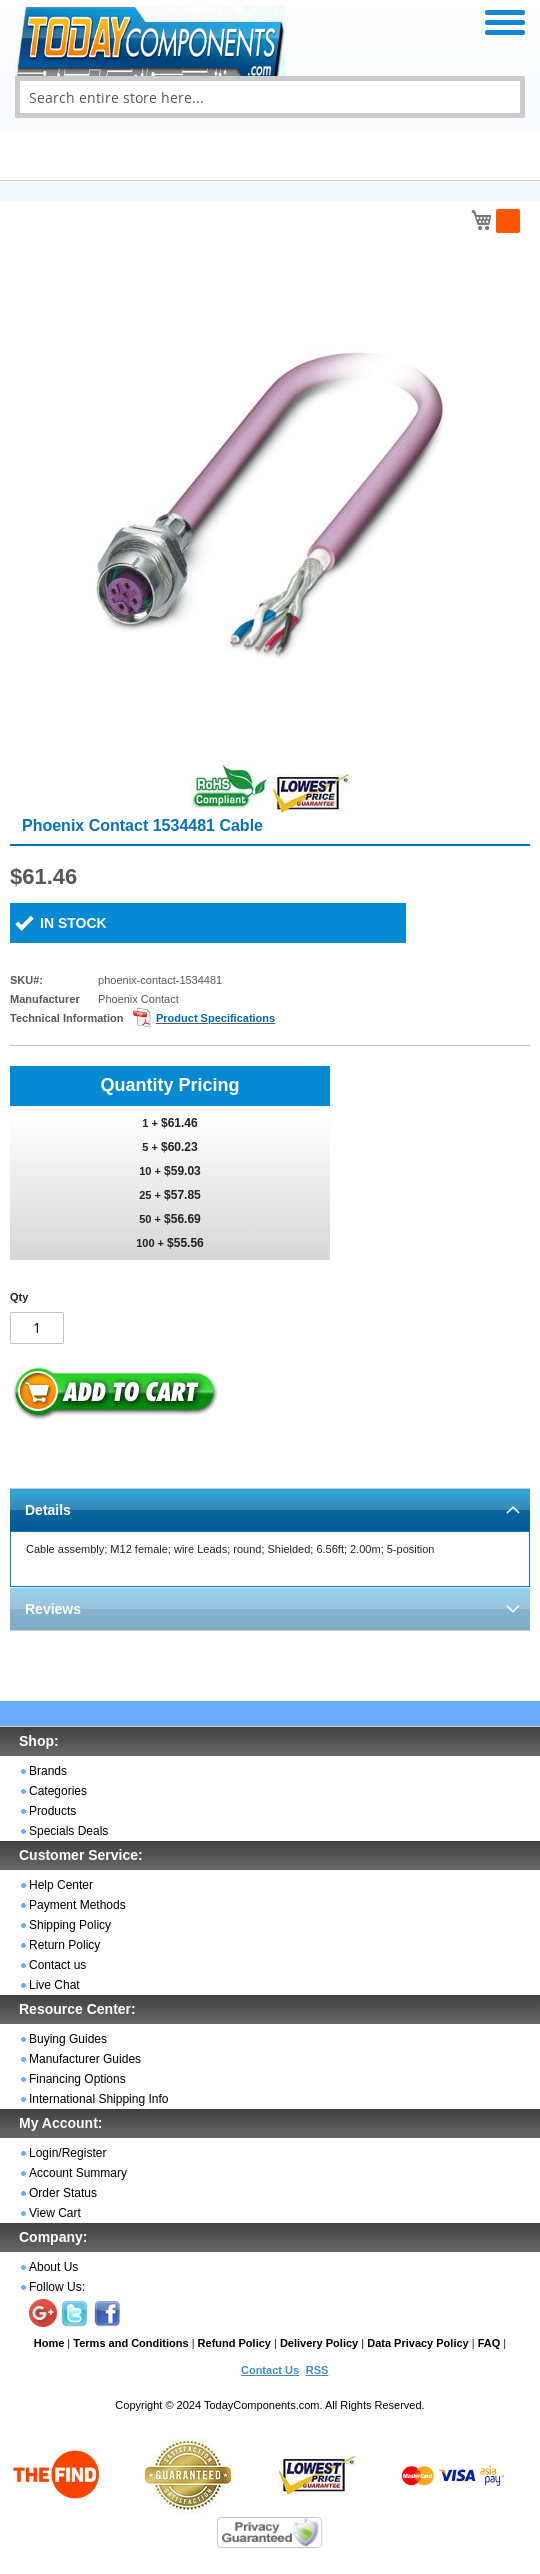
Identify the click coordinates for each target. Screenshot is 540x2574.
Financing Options (77, 2079)
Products (52, 1811)
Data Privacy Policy (418, 2343)
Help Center (61, 1885)
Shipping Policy (70, 1925)
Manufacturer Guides (85, 2059)
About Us (53, 2267)
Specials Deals (68, 1831)
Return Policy (64, 1945)
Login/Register (67, 2153)
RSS (317, 2370)
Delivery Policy (319, 2343)
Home (49, 2343)
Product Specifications (215, 1018)
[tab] (270, 1509)
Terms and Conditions (130, 2343)
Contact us (57, 1965)
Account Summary (78, 2173)
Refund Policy (234, 2343)
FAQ (489, 2343)
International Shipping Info (98, 2099)
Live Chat (54, 1985)
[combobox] (270, 97)
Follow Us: (57, 2287)
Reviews (53, 1609)
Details (48, 1510)
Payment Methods (77, 1905)
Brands (48, 1771)
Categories (58, 1791)
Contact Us (270, 2370)
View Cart (55, 2213)
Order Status (63, 2193)
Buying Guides (68, 2039)
